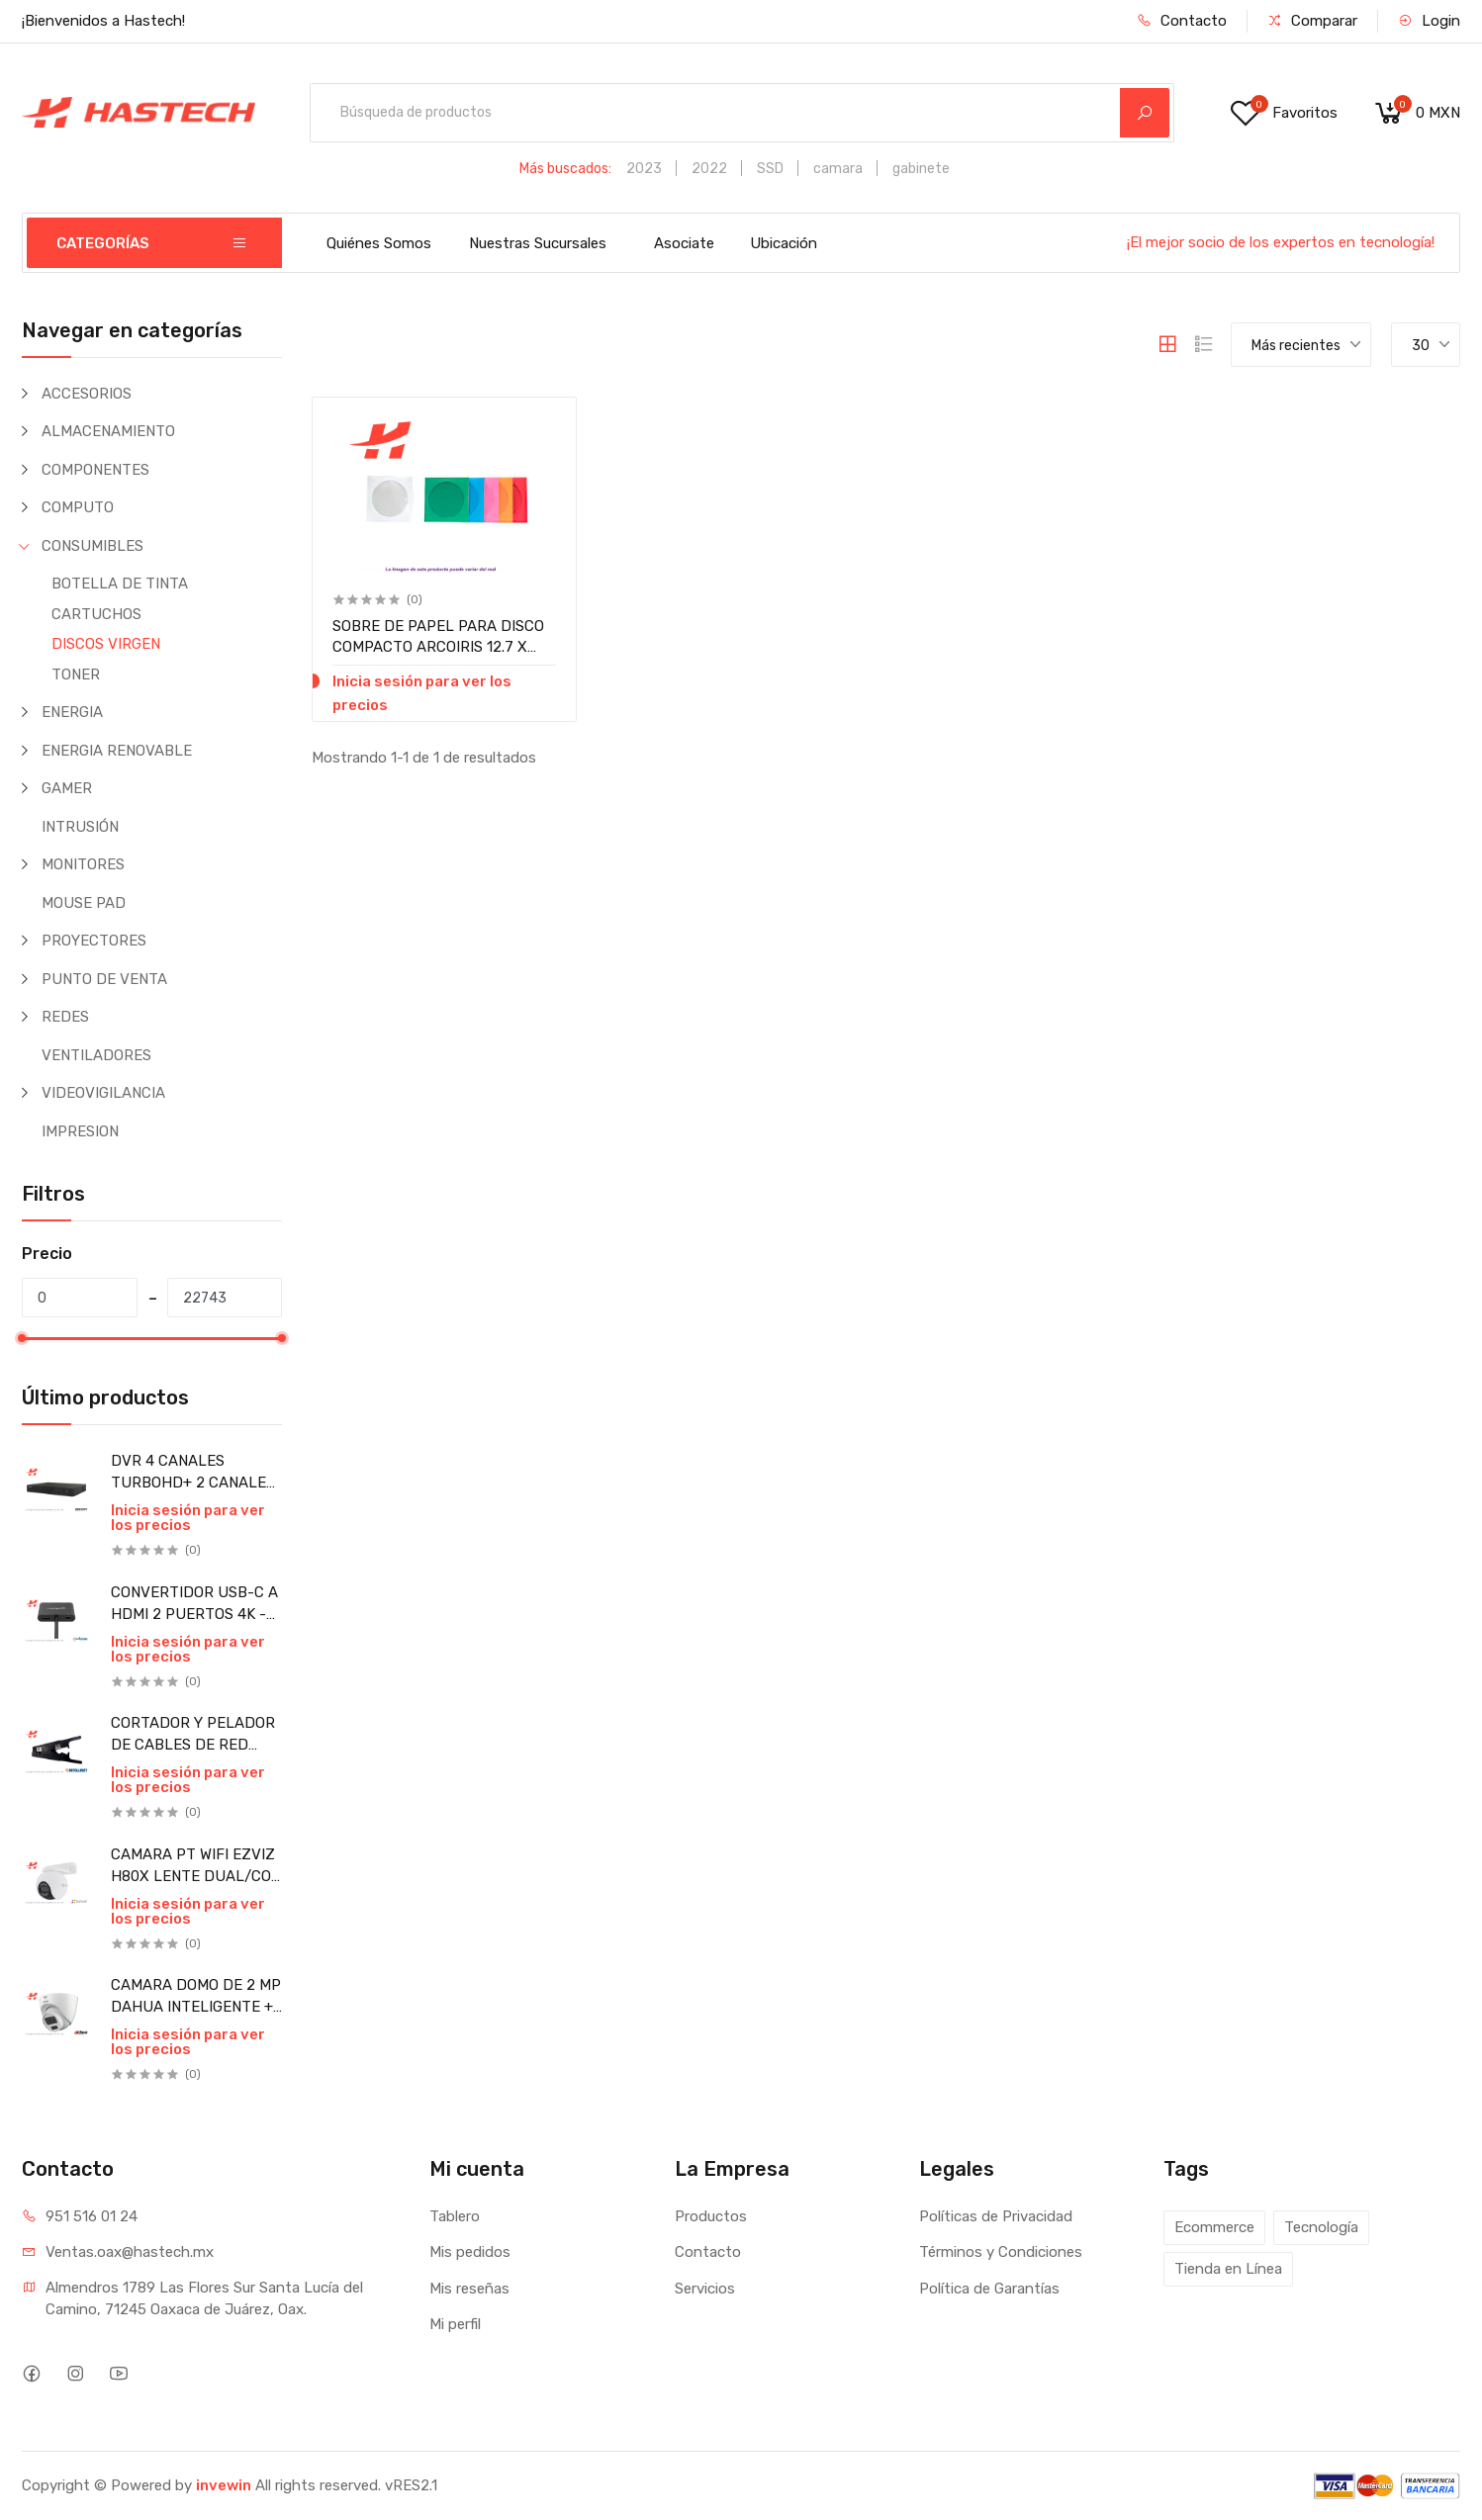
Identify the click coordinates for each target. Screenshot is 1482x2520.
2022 (709, 168)
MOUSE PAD (84, 903)
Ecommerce (1214, 2227)
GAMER (67, 788)
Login (1429, 21)
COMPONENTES (95, 470)
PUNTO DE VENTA (104, 979)
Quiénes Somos (378, 243)
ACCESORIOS (87, 394)
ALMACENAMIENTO (108, 431)
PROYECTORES (94, 940)
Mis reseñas (469, 2288)
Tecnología (1321, 2227)
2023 (644, 168)
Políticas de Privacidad (995, 2216)
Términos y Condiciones (1000, 2252)
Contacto (1182, 21)
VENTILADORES (96, 1055)
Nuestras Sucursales (537, 243)
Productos (711, 2216)
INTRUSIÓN (80, 827)
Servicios (705, 2288)
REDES (65, 1017)
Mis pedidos (469, 2252)
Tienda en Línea (1228, 2269)
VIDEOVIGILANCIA (103, 1093)
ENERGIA (72, 712)
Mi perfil (455, 2324)
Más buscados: (565, 168)
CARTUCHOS (96, 614)
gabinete (921, 168)
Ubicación (783, 243)
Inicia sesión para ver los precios (188, 1517)
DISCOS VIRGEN (105, 644)
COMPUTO (78, 507)
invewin (223, 2485)
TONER (75, 674)
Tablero (454, 2216)
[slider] (23, 1338)
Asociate (684, 243)
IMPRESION (80, 1131)
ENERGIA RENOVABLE (117, 751)
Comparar (1312, 21)
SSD (770, 168)
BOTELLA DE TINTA (119, 583)
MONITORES (83, 864)
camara (838, 168)
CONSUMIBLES (92, 546)
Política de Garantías (989, 2288)
